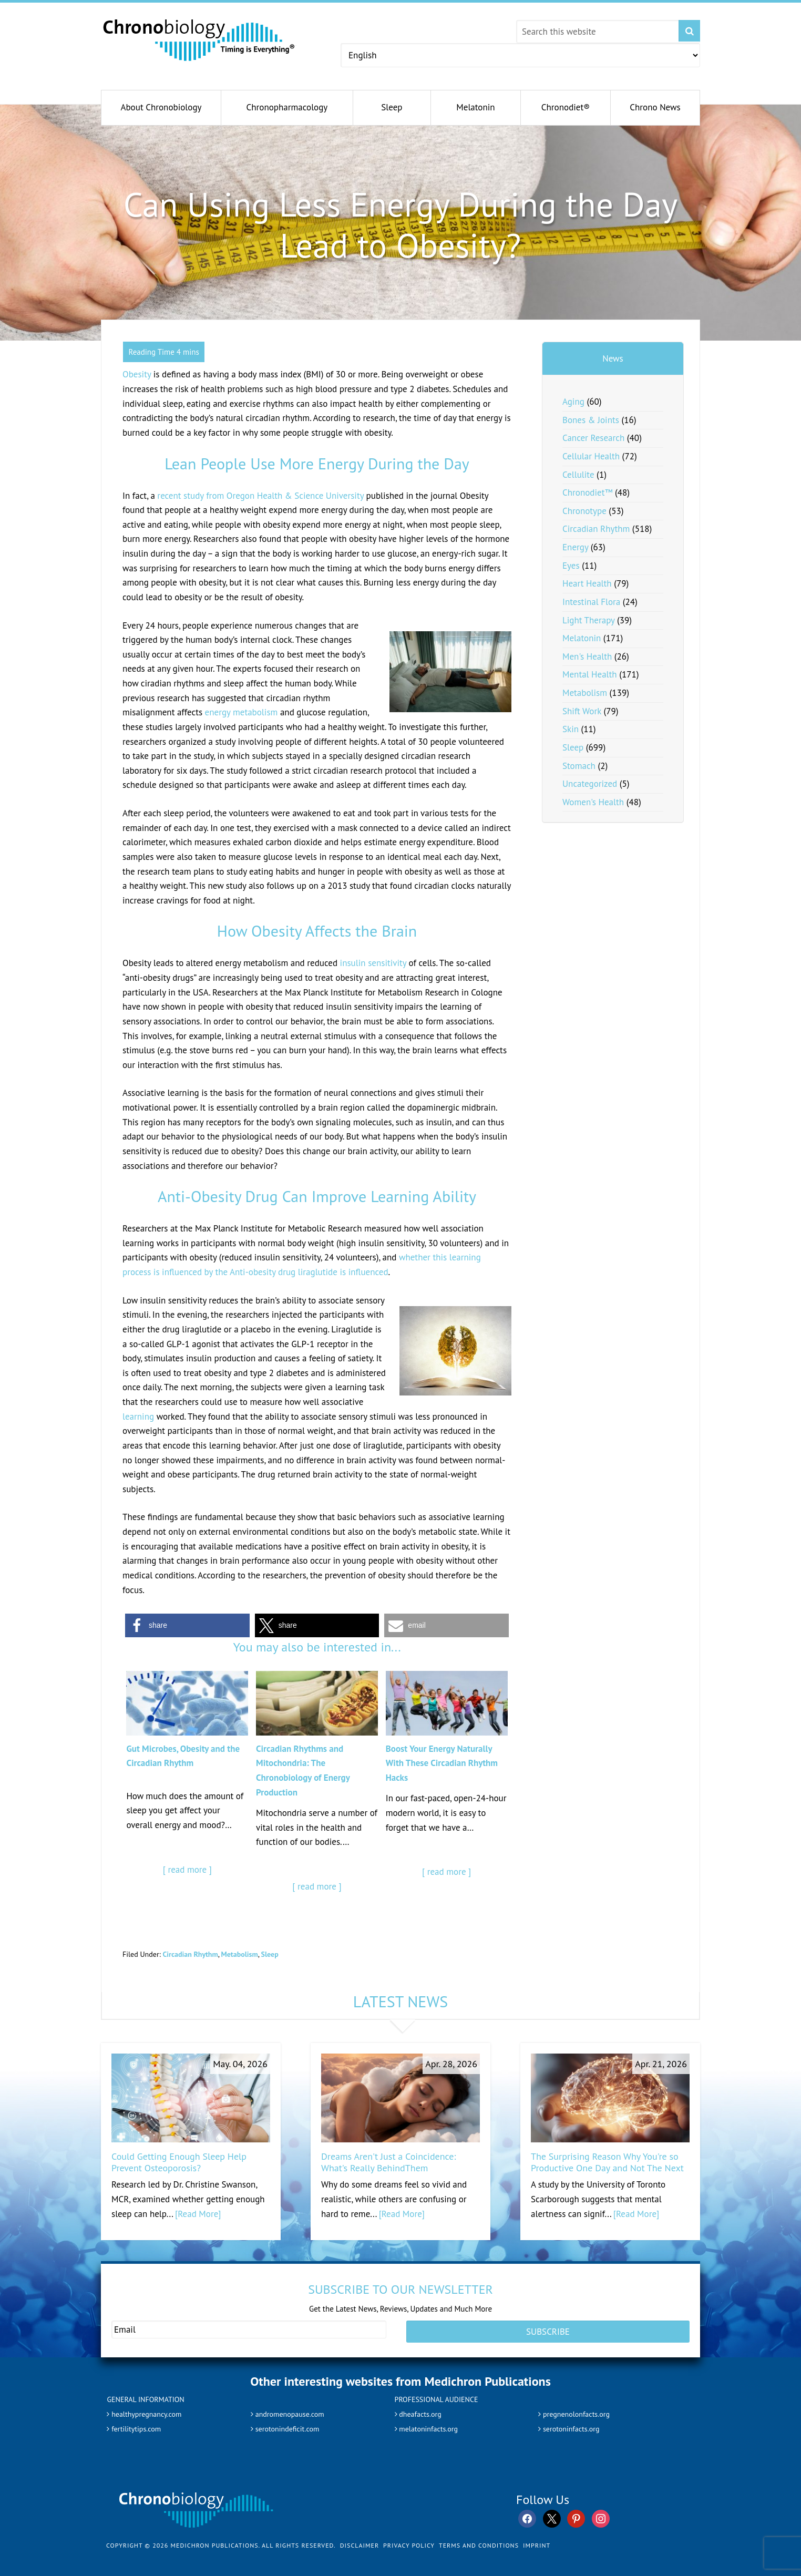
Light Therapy (588, 620)
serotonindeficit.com (290, 2424)
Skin (570, 729)
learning (138, 1416)
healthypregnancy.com (149, 2409)
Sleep (270, 1954)
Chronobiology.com (199, 39)
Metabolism (239, 1954)
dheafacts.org (421, 2409)
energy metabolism (241, 712)
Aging (573, 401)
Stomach (578, 766)
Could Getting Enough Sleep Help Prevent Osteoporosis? (179, 2162)
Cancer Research (593, 438)
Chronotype (584, 511)
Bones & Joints (590, 420)
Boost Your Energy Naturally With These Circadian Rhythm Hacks (442, 1763)
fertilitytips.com (138, 2424)
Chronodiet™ (587, 492)
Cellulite (578, 474)
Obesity (136, 374)
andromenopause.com (293, 2409)
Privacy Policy (409, 2541)
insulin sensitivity (373, 963)
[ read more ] (187, 1869)
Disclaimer (359, 2541)
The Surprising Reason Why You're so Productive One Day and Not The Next (607, 2162)
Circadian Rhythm (190, 1954)
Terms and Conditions (479, 2541)
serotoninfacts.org (573, 2424)
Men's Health (587, 656)
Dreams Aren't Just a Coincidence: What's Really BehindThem (388, 2162)
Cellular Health (591, 456)
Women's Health (593, 802)
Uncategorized (589, 783)
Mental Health (589, 674)
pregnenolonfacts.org (579, 2409)
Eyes (571, 565)
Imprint (536, 2541)
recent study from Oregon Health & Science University (260, 495)
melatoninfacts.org (431, 2424)
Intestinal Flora (591, 602)
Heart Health (587, 583)
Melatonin (581, 638)
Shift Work (581, 711)
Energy (575, 547)
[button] (187, 1625)
